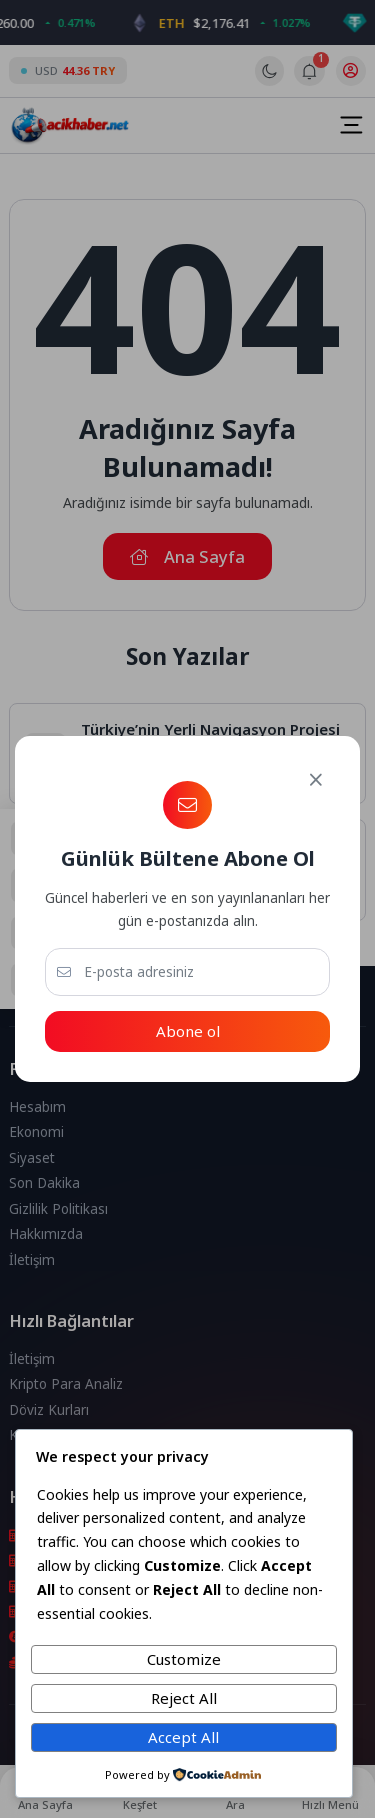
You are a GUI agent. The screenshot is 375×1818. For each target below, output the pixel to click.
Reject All (184, 1698)
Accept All (183, 1737)
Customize (184, 1659)
